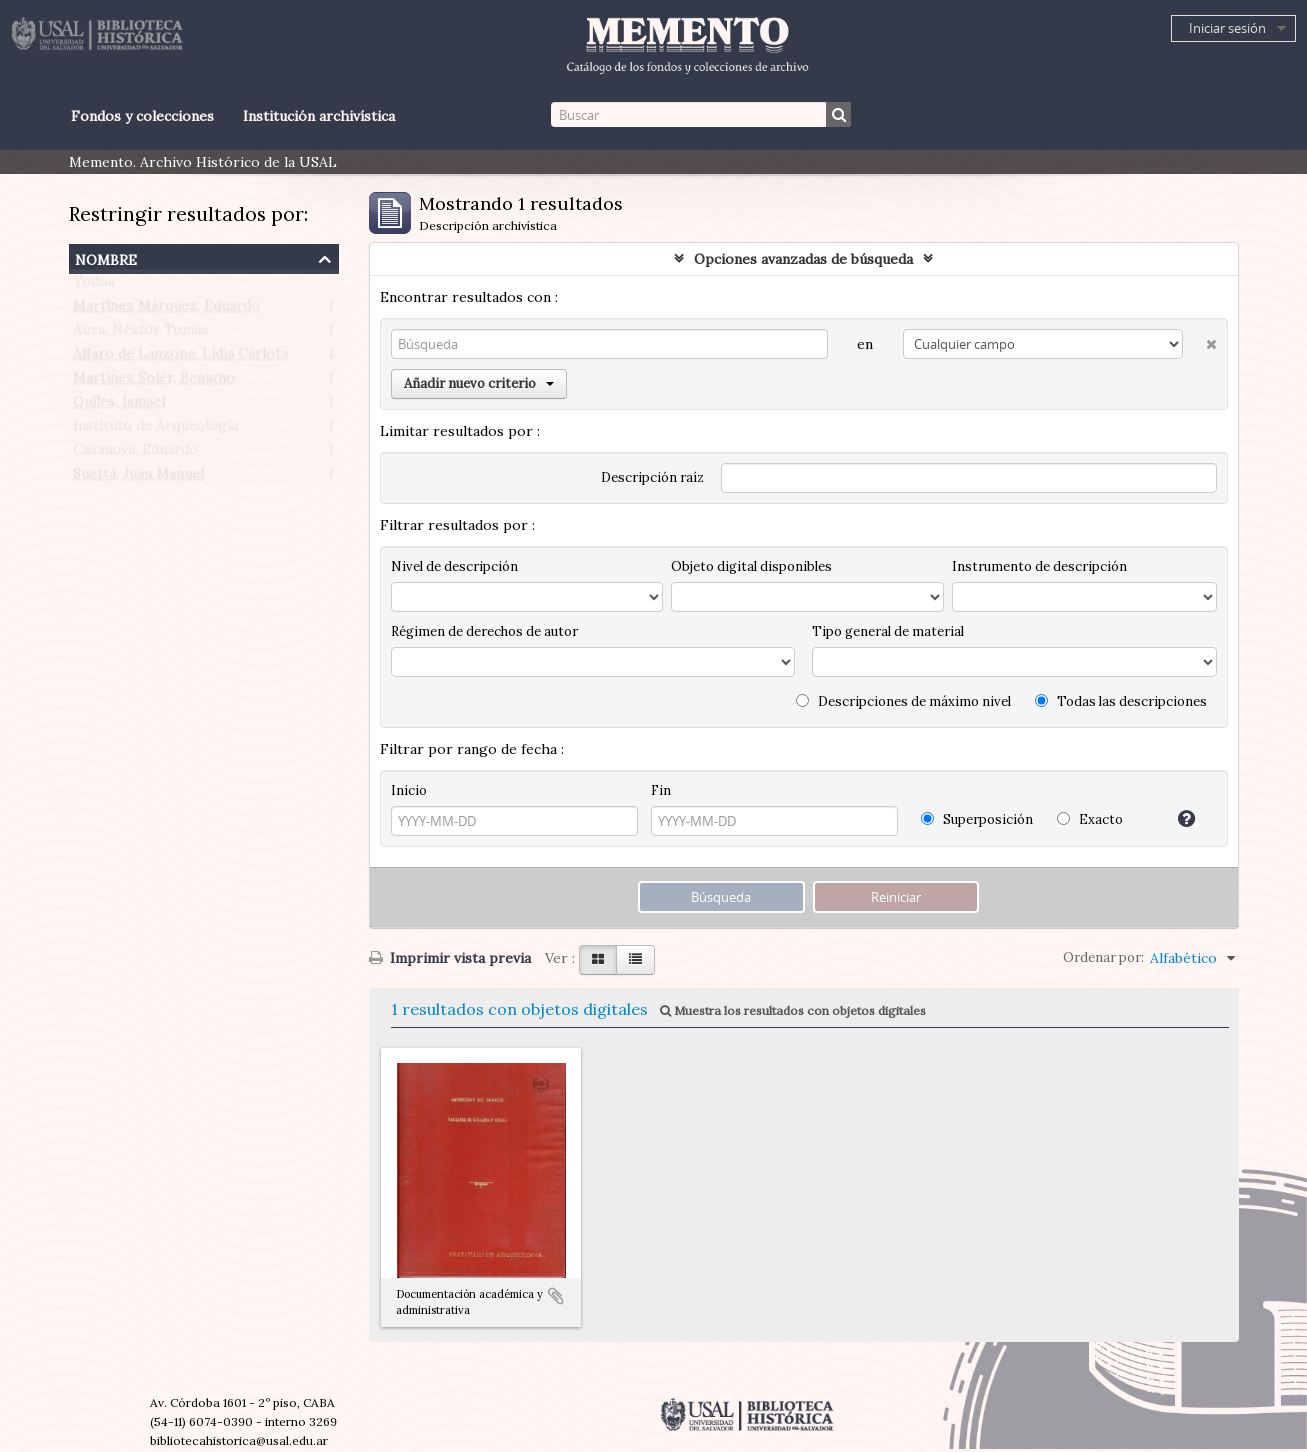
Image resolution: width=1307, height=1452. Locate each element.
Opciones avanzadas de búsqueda (803, 259)
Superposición (977, 819)
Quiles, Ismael (119, 406)
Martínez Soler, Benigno (154, 382)
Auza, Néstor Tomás (140, 334)
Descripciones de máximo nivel (903, 701)
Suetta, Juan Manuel (138, 478)
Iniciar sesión (1227, 28)
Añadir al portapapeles (556, 1296)
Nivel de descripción (454, 566)
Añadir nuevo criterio (479, 383)
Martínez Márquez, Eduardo (166, 310)
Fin (661, 790)
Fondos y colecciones (142, 116)
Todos (94, 286)
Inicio (409, 790)
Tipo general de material (888, 631)
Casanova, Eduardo (135, 454)
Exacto (1090, 819)
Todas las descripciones (1121, 701)
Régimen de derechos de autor (484, 631)
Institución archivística (319, 116)
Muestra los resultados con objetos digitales (793, 1010)
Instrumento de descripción (1039, 566)
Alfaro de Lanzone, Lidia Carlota (180, 358)
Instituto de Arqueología (155, 430)
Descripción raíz (652, 477)
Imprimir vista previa (450, 958)
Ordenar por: (1103, 957)
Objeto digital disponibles (751, 566)
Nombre (106, 257)
